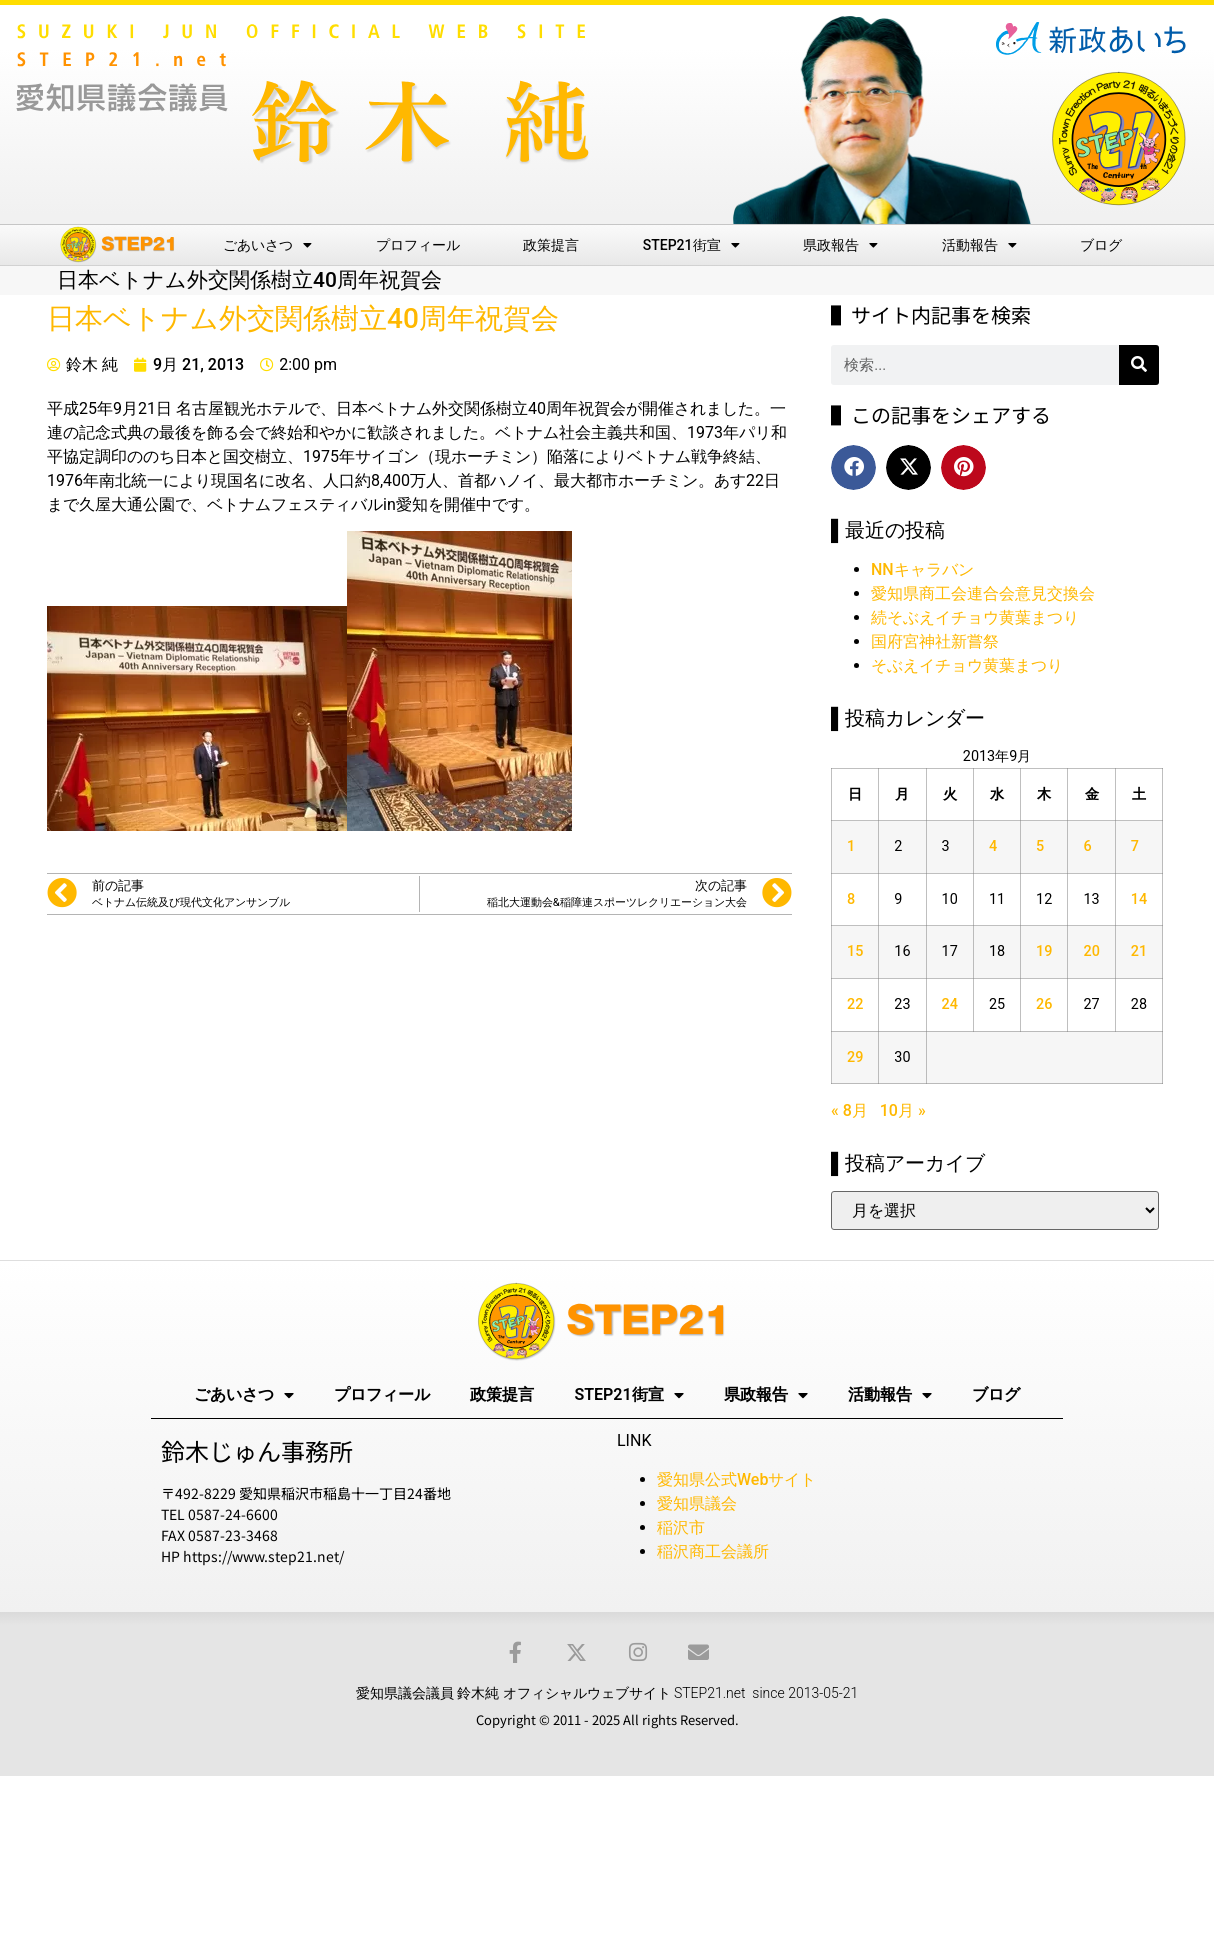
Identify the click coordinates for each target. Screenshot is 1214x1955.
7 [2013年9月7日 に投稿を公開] (1135, 846)
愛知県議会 (697, 1503)
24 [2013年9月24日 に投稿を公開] (950, 1004)
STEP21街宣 (691, 245)
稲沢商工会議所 (713, 1551)
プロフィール (418, 245)
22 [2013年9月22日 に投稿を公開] (855, 1004)
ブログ (1101, 245)
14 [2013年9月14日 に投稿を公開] (1139, 899)
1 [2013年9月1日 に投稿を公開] (851, 846)
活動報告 (979, 245)
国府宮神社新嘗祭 (935, 641)
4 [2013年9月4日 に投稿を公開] (993, 846)
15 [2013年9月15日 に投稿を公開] (855, 951)
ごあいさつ (267, 245)
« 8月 (849, 1110)
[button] (853, 467)
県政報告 (840, 245)
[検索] (1139, 365)
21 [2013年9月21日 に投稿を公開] (1139, 951)
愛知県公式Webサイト (736, 1479)
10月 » (903, 1110)
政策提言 (551, 245)
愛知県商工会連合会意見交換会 (983, 593)
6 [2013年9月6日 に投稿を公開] (1087, 846)
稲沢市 (681, 1527)
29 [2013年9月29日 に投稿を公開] (855, 1057)
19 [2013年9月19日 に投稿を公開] (1044, 951)
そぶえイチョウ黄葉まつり (967, 665)
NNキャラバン (922, 569)
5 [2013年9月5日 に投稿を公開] (1040, 846)
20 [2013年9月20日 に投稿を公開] (1091, 951)
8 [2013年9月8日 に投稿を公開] (851, 899)
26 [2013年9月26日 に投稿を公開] (1044, 1004)
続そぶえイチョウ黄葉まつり (975, 617)
